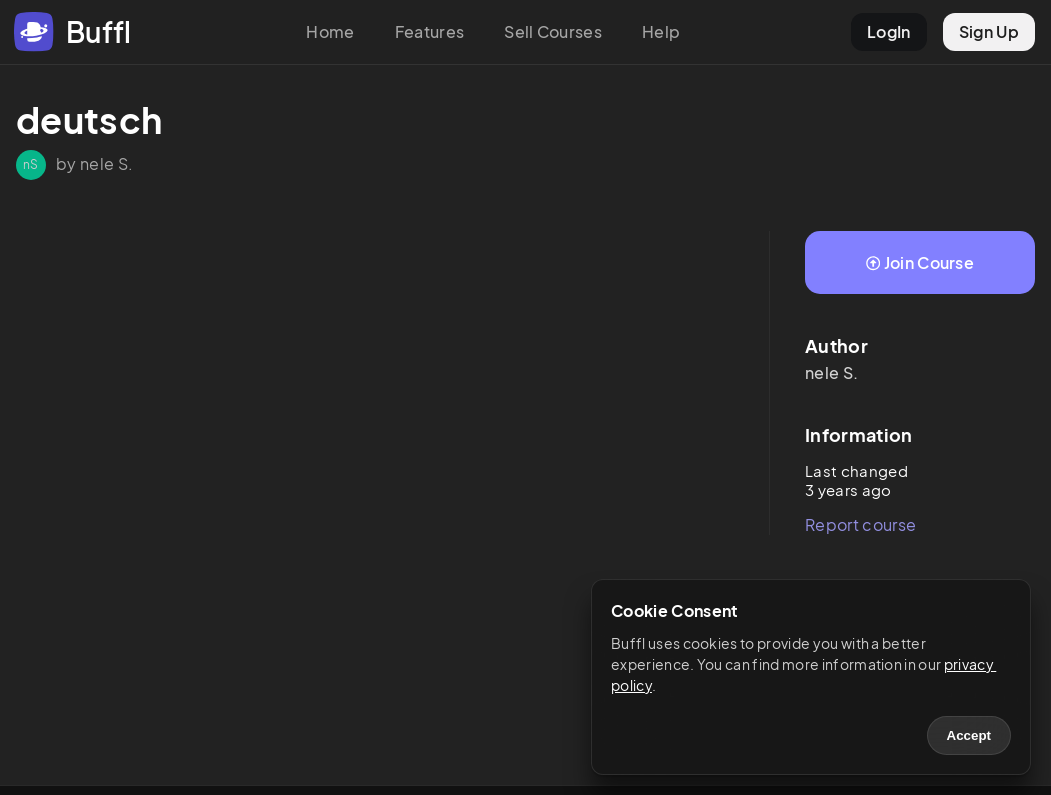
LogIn (889, 31)
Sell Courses (553, 31)
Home (330, 31)
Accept (969, 735)
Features (430, 31)
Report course (860, 524)
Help (661, 31)
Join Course (920, 262)
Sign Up (989, 31)
